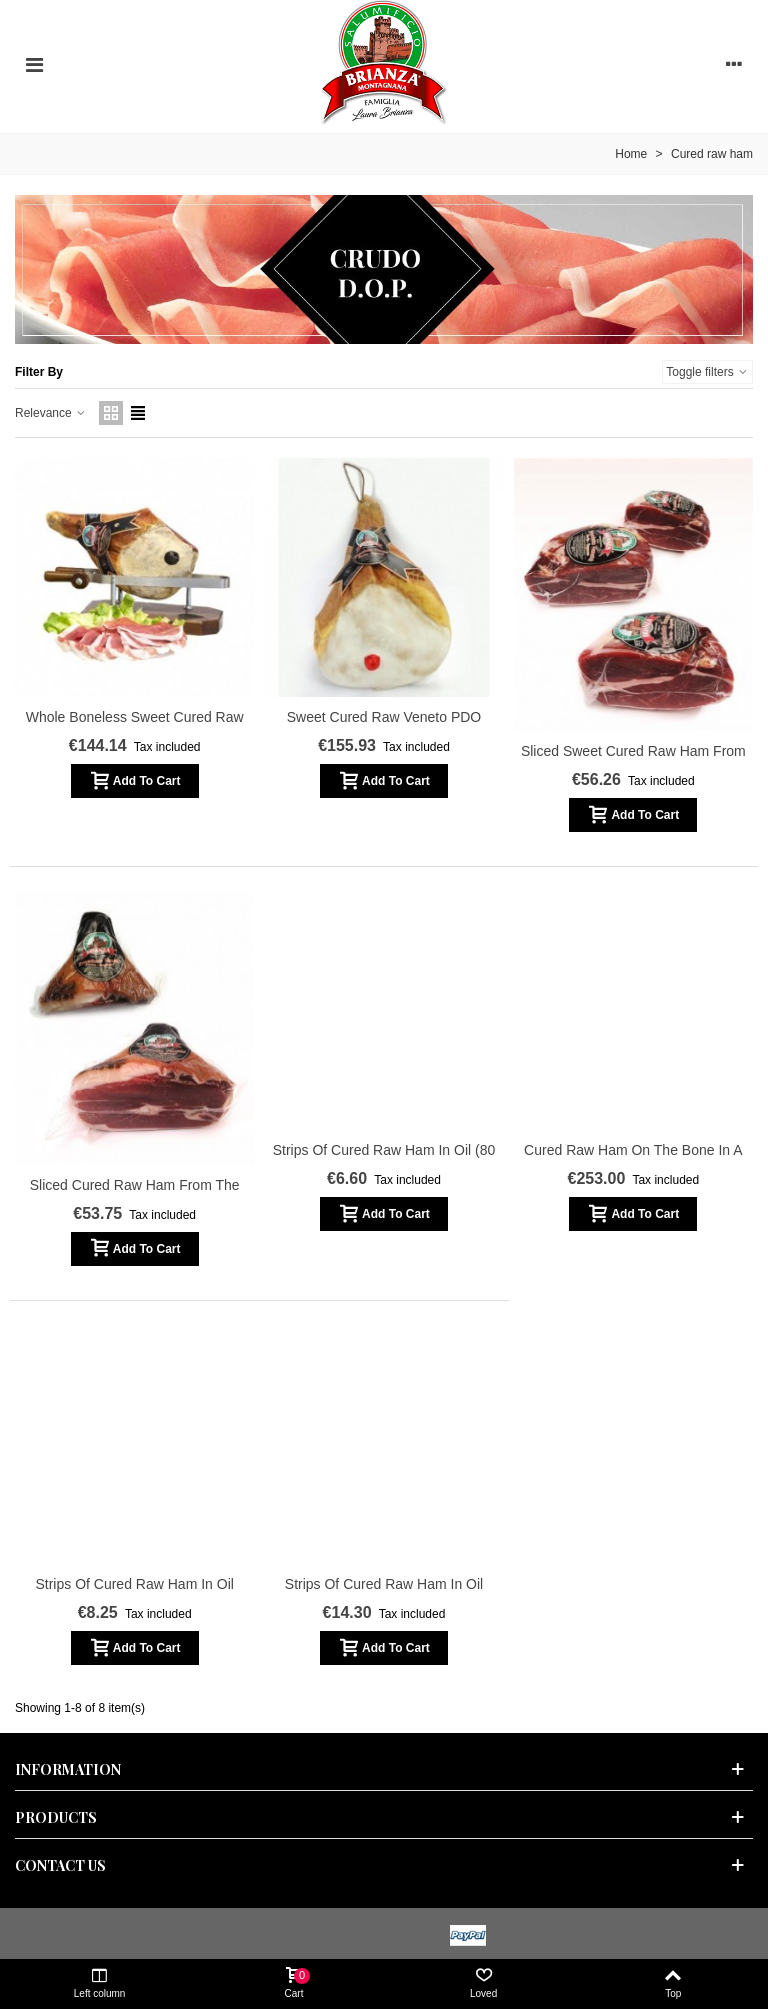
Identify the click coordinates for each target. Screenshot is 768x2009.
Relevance (51, 413)
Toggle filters (707, 372)
